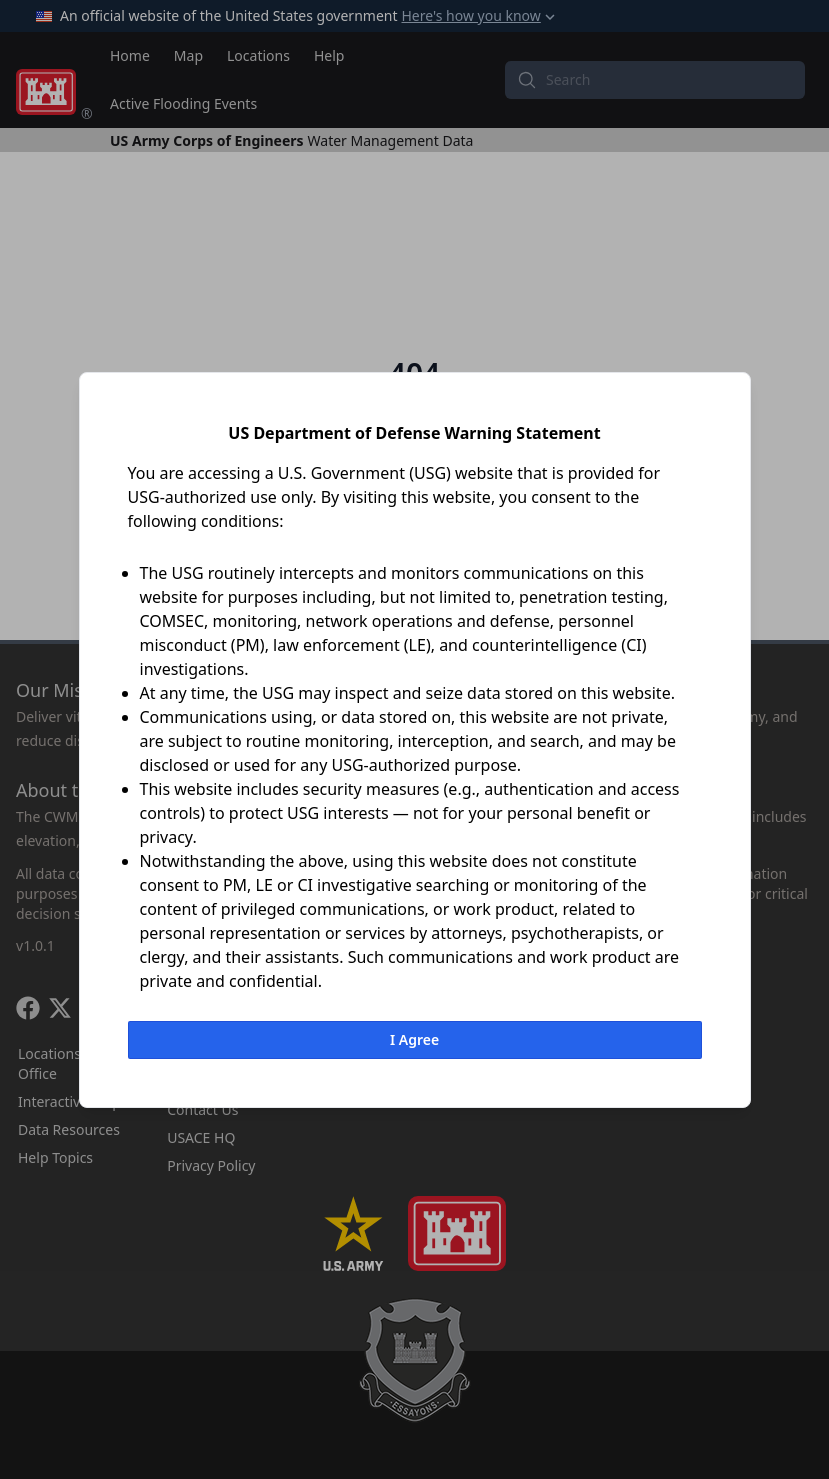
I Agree (414, 1039)
